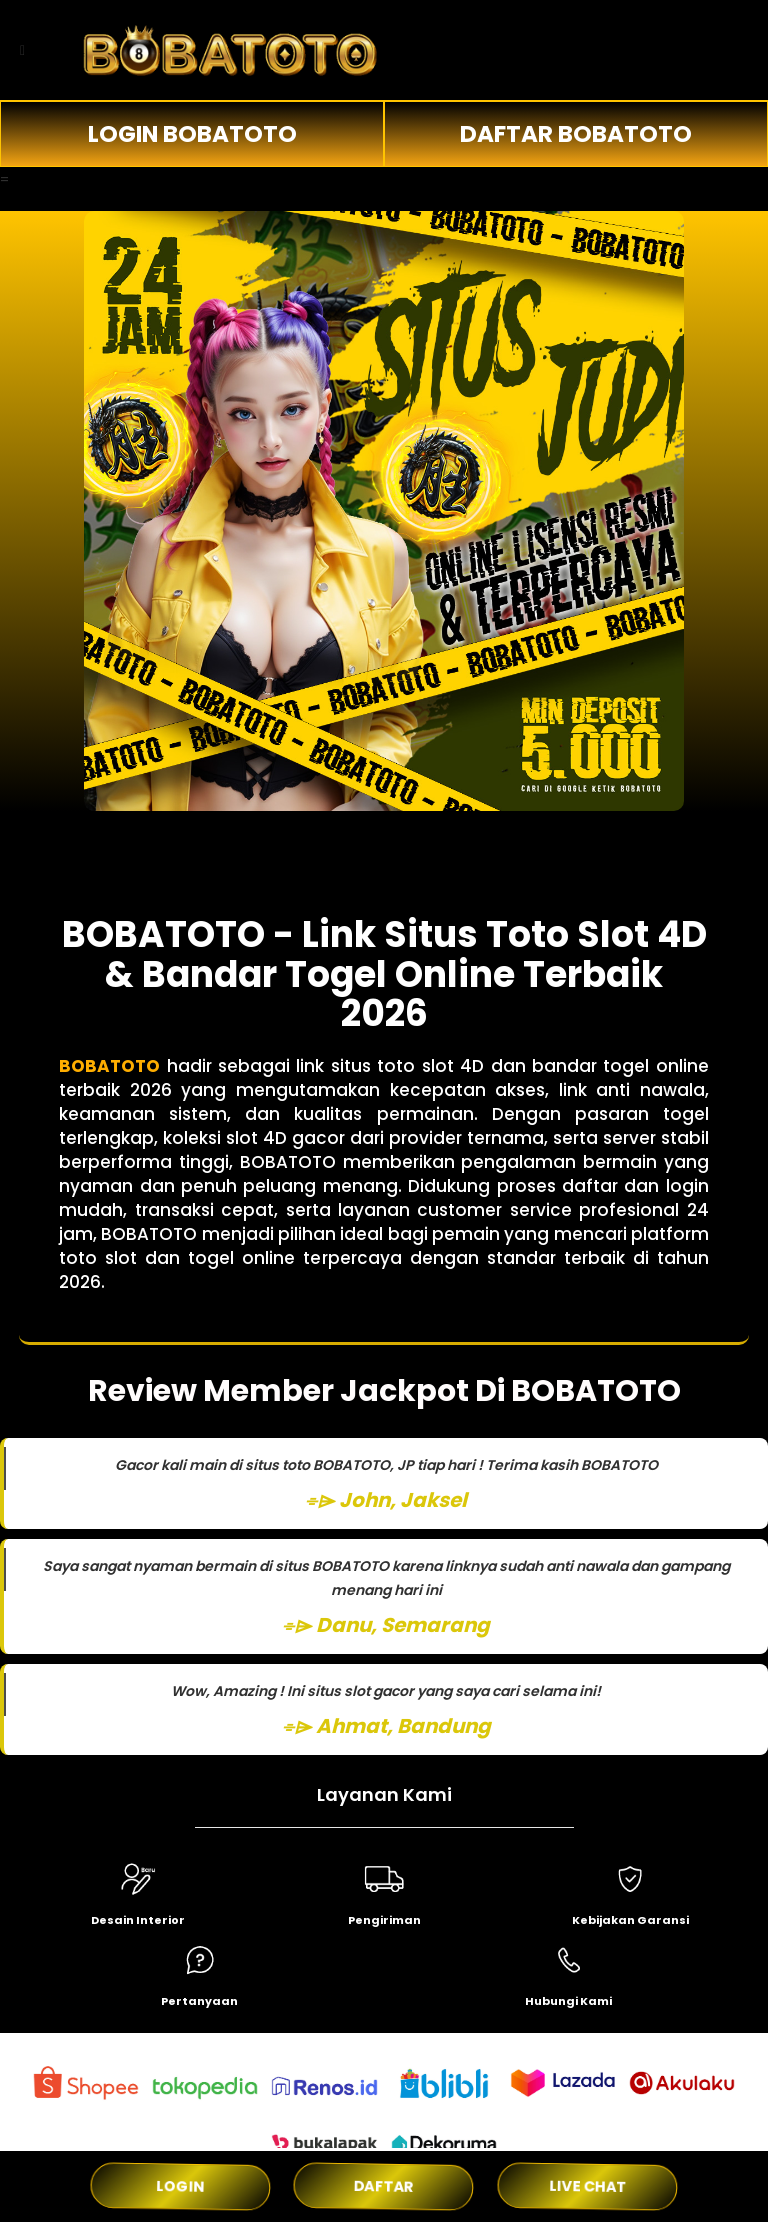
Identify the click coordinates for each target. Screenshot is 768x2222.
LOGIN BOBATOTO (192, 134)
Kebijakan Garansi (630, 1920)
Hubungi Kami (568, 2001)
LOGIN (180, 2185)
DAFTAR (384, 2185)
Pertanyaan (199, 2001)
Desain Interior (138, 1920)
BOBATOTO (109, 1066)
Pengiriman (384, 1920)
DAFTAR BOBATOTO (576, 134)
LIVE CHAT (588, 2186)
